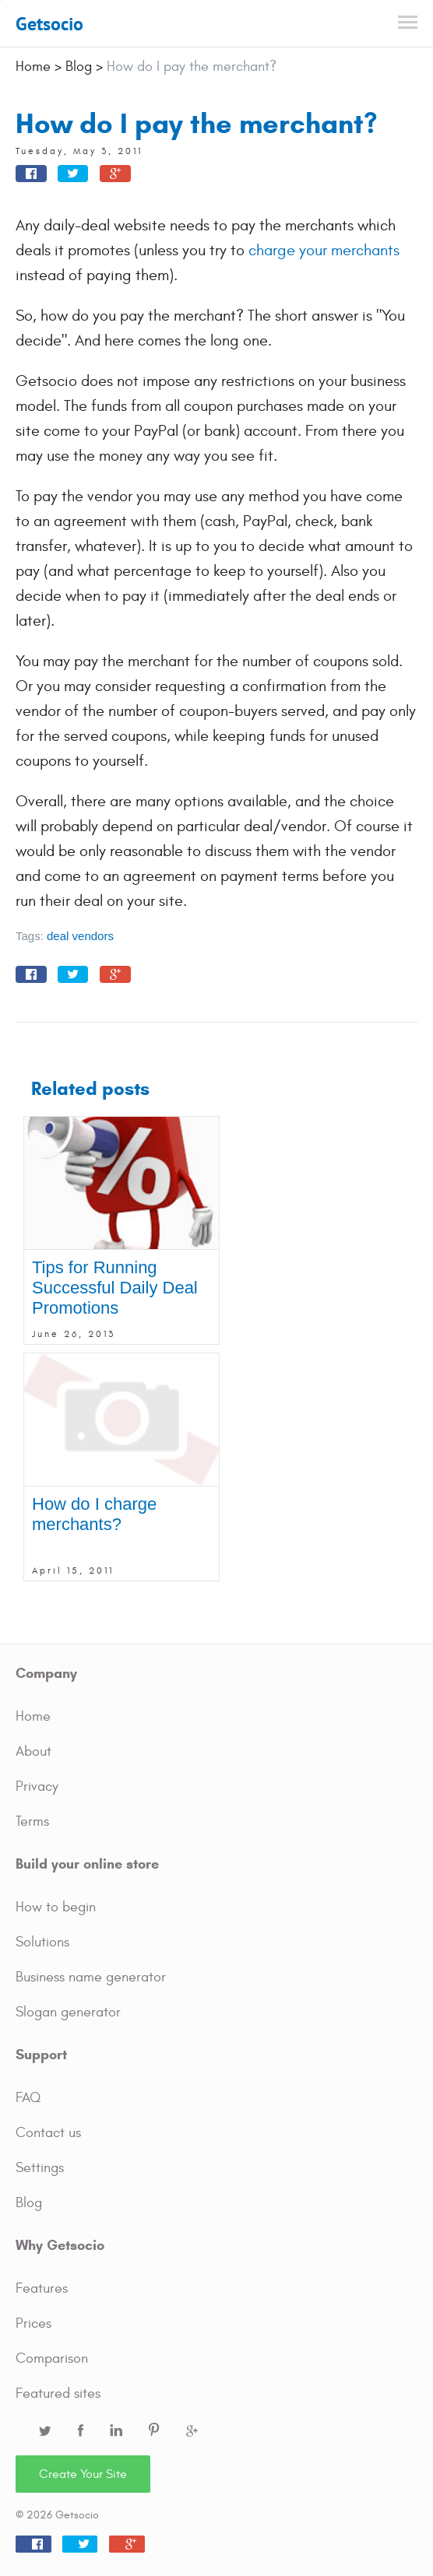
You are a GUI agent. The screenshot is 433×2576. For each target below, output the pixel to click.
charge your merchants (324, 250)
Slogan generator (68, 2012)
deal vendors (80, 935)
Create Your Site (83, 2474)
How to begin (56, 1907)
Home (33, 1716)
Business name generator (91, 1977)
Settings (40, 2168)
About (33, 1751)
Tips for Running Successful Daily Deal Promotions (115, 1288)
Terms (32, 1821)
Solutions (42, 1942)
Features (42, 2288)
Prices (33, 2323)
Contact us (48, 2133)
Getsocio (49, 24)
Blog (29, 2203)
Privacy (37, 1786)
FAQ (28, 2098)
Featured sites (58, 2393)
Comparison (52, 2358)
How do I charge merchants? (94, 1514)
